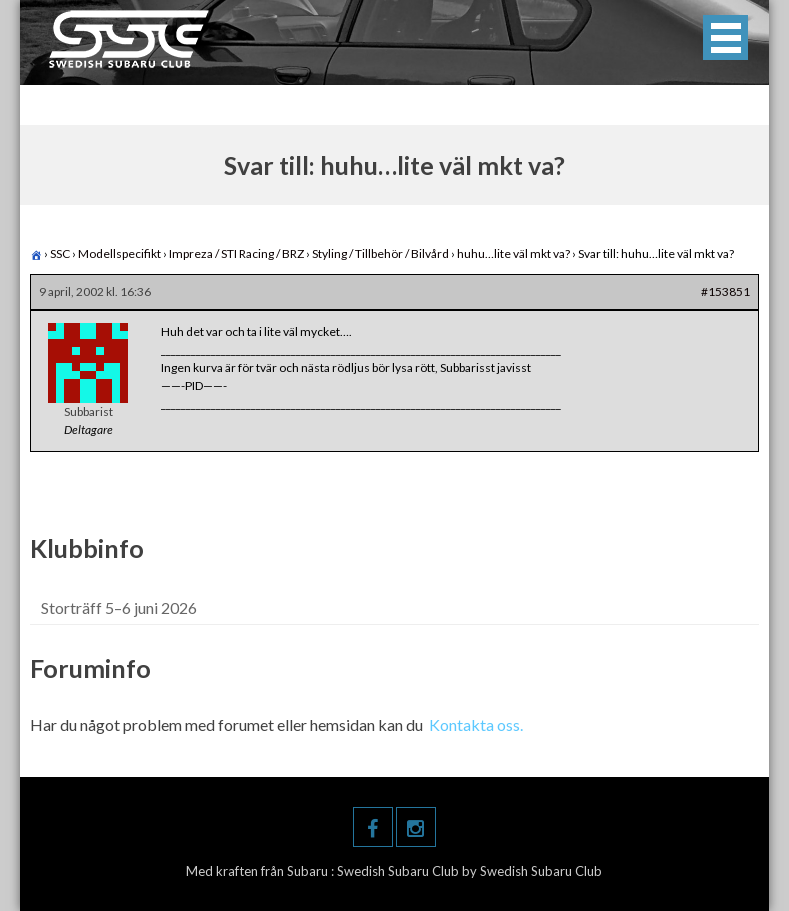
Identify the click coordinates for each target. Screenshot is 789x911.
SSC (60, 253)
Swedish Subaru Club (399, 871)
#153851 (725, 291)
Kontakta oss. (476, 724)
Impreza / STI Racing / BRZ (236, 253)
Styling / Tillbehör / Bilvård (380, 253)
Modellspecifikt (119, 253)
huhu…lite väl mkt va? (513, 253)
